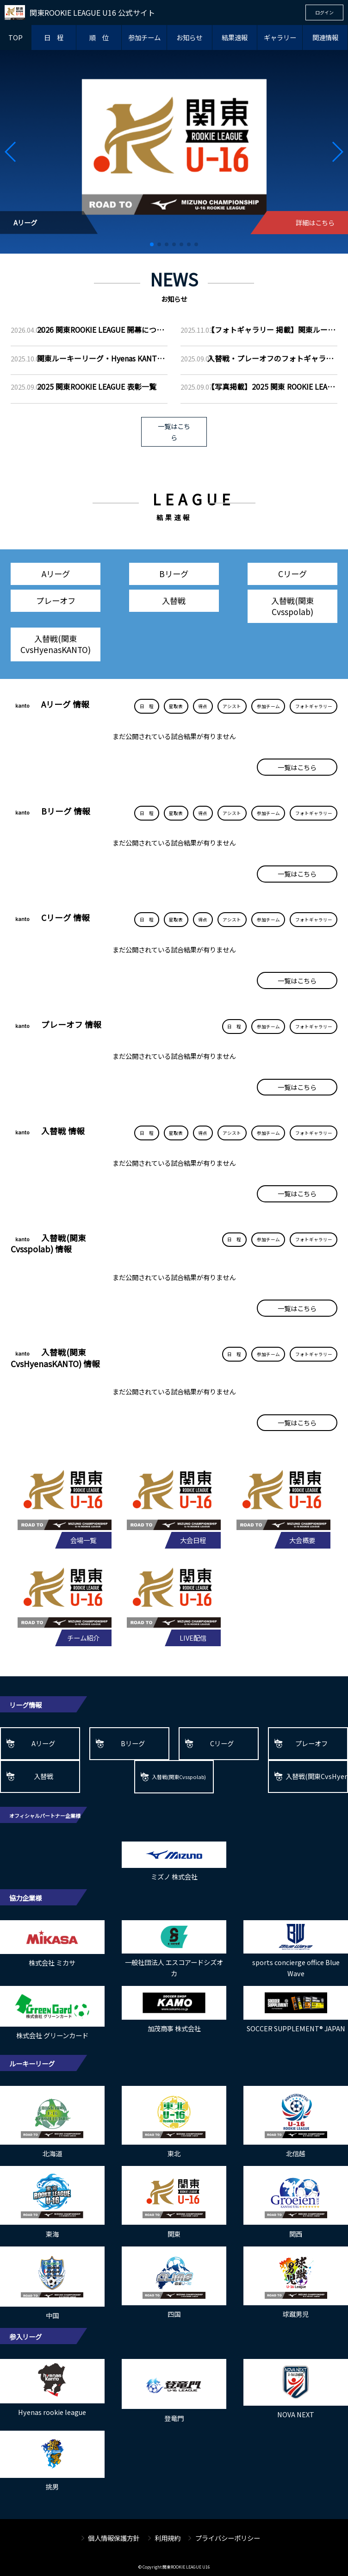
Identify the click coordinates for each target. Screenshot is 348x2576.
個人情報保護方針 (114, 2538)
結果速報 (235, 37)
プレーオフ (55, 600)
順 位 (99, 37)
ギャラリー (280, 37)
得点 (202, 706)
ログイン (324, 12)
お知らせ (189, 37)
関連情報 (325, 37)
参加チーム (144, 37)
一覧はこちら (174, 431)
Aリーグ (56, 573)
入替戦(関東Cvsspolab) (292, 606)
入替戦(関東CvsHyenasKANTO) (55, 644)
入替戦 (174, 600)
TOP (15, 37)
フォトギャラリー (313, 706)
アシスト (232, 706)
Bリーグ (173, 573)
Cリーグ (292, 573)
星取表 (176, 706)
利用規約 (167, 2538)
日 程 (53, 37)
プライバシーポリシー (227, 2538)
